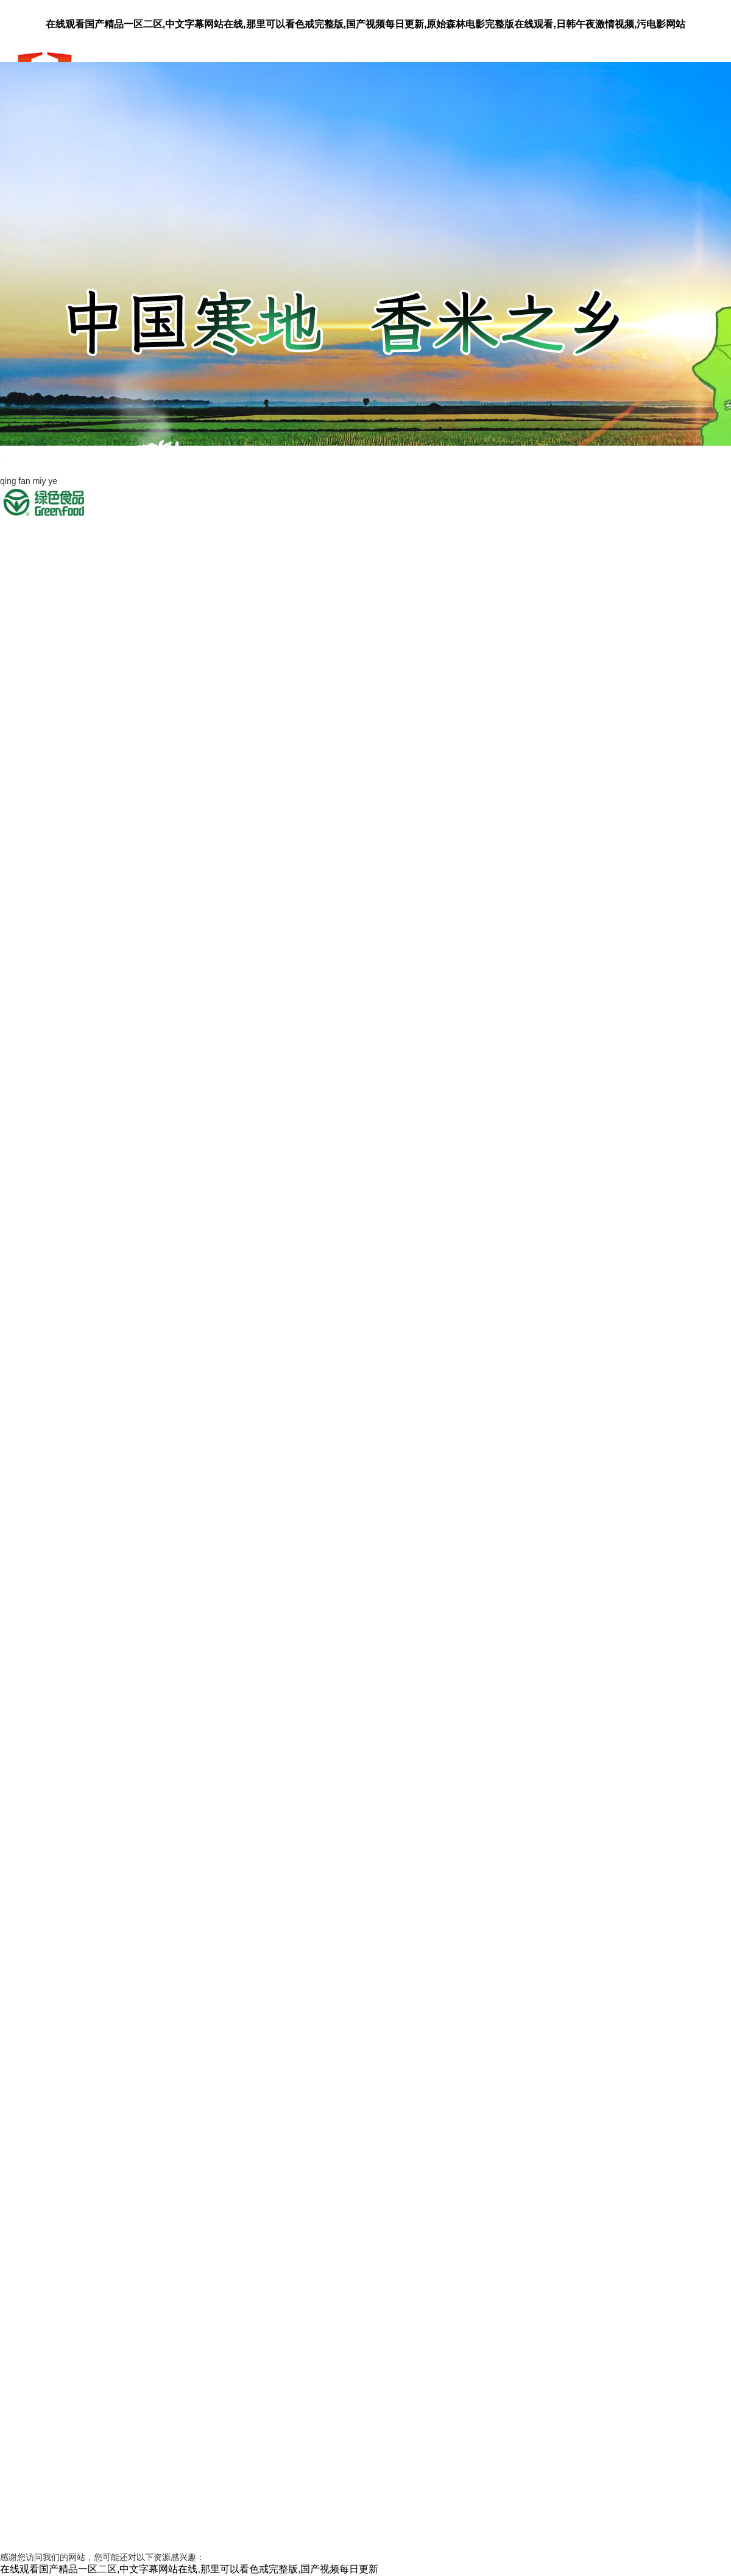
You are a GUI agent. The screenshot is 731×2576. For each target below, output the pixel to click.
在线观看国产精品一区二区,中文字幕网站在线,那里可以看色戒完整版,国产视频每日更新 (189, 2569)
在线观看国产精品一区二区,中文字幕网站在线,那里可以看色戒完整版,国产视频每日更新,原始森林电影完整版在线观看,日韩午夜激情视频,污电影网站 (366, 24)
